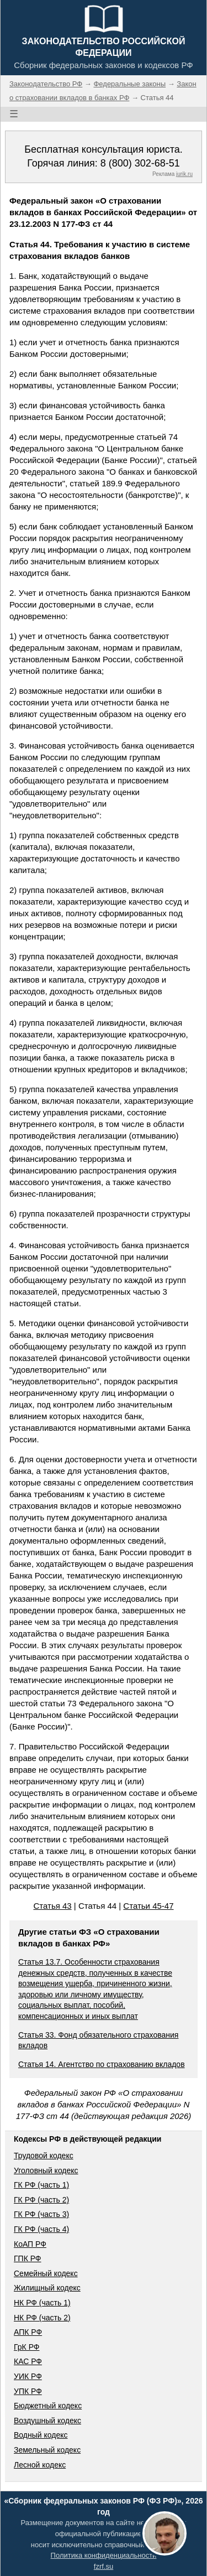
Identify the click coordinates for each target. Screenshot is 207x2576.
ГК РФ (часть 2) (41, 2199)
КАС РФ (28, 2361)
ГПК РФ (27, 2258)
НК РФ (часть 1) (42, 2302)
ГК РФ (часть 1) (41, 2184)
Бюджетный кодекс (48, 2405)
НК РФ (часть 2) (42, 2317)
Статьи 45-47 (148, 1905)
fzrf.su (103, 2566)
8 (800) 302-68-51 (140, 163)
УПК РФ (28, 2391)
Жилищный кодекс (47, 2287)
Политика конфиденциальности (104, 2555)
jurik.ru (184, 174)
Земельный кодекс (47, 2449)
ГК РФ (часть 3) (41, 2214)
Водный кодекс (41, 2434)
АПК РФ (28, 2332)
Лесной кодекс (40, 2464)
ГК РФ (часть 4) (41, 2229)
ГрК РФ (26, 2347)
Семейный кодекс (46, 2273)
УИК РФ (28, 2376)
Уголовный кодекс (46, 2170)
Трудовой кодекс (43, 2155)
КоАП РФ (30, 2244)
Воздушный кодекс (47, 2420)
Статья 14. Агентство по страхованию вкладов (101, 2064)
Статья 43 (52, 1905)
